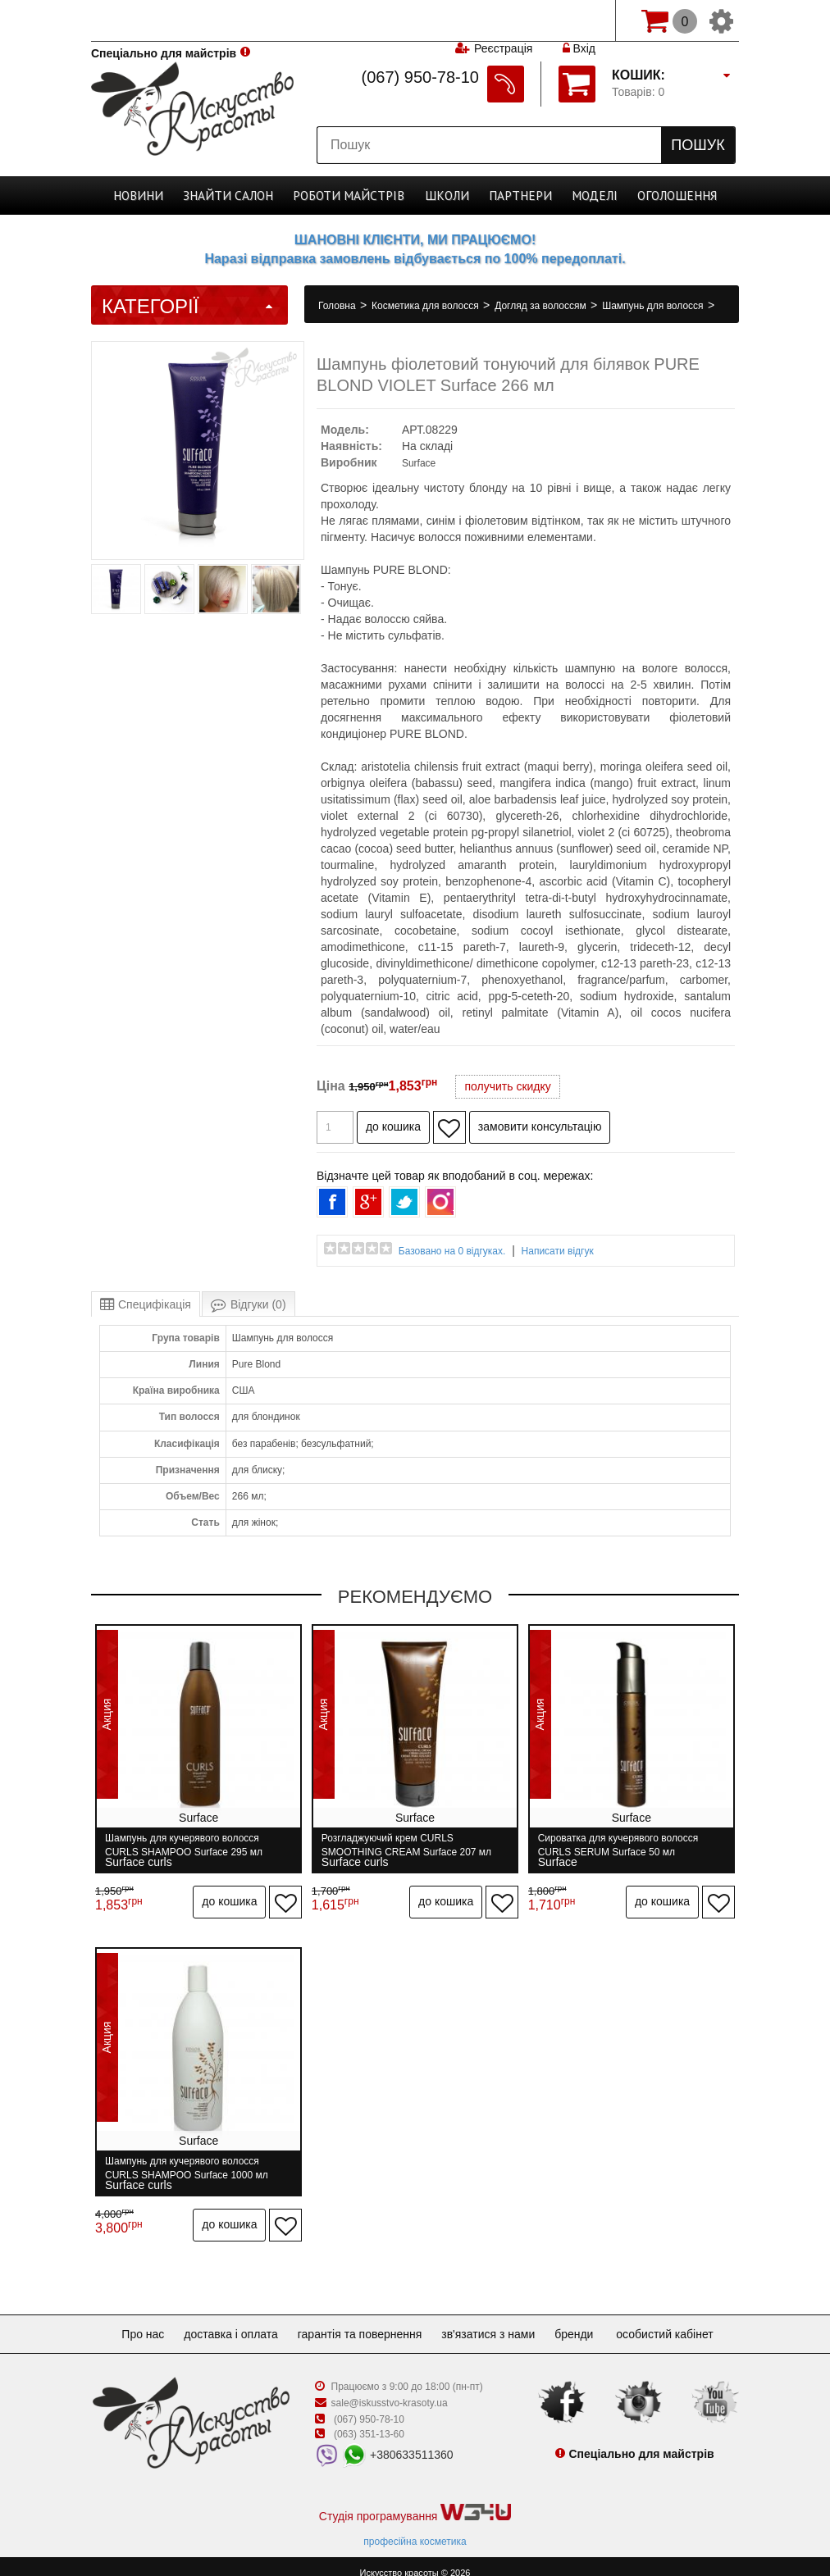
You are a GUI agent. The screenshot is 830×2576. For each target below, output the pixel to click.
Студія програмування (415, 2499)
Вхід (579, 20)
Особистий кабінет (680, 2320)
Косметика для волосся (426, 306)
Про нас (129, 2320)
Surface (419, 463)
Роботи (351, 195)
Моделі (581, 195)
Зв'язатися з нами (494, 2320)
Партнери (511, 195)
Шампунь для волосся (654, 306)
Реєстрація (502, 20)
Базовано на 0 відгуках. (452, 1251)
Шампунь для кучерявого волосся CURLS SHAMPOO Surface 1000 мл (186, 2160)
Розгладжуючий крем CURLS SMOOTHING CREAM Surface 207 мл (410, 1845)
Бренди (587, 2320)
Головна (338, 306)
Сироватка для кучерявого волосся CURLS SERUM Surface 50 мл (624, 1845)
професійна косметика (414, 2527)
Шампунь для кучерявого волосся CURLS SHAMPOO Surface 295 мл (183, 1845)
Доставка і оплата (224, 2320)
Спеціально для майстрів (163, 18)
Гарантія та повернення (360, 2320)
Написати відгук (558, 1251)
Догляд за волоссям (542, 306)
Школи (442, 195)
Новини (153, 195)
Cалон (237, 195)
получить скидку (507, 1086)
